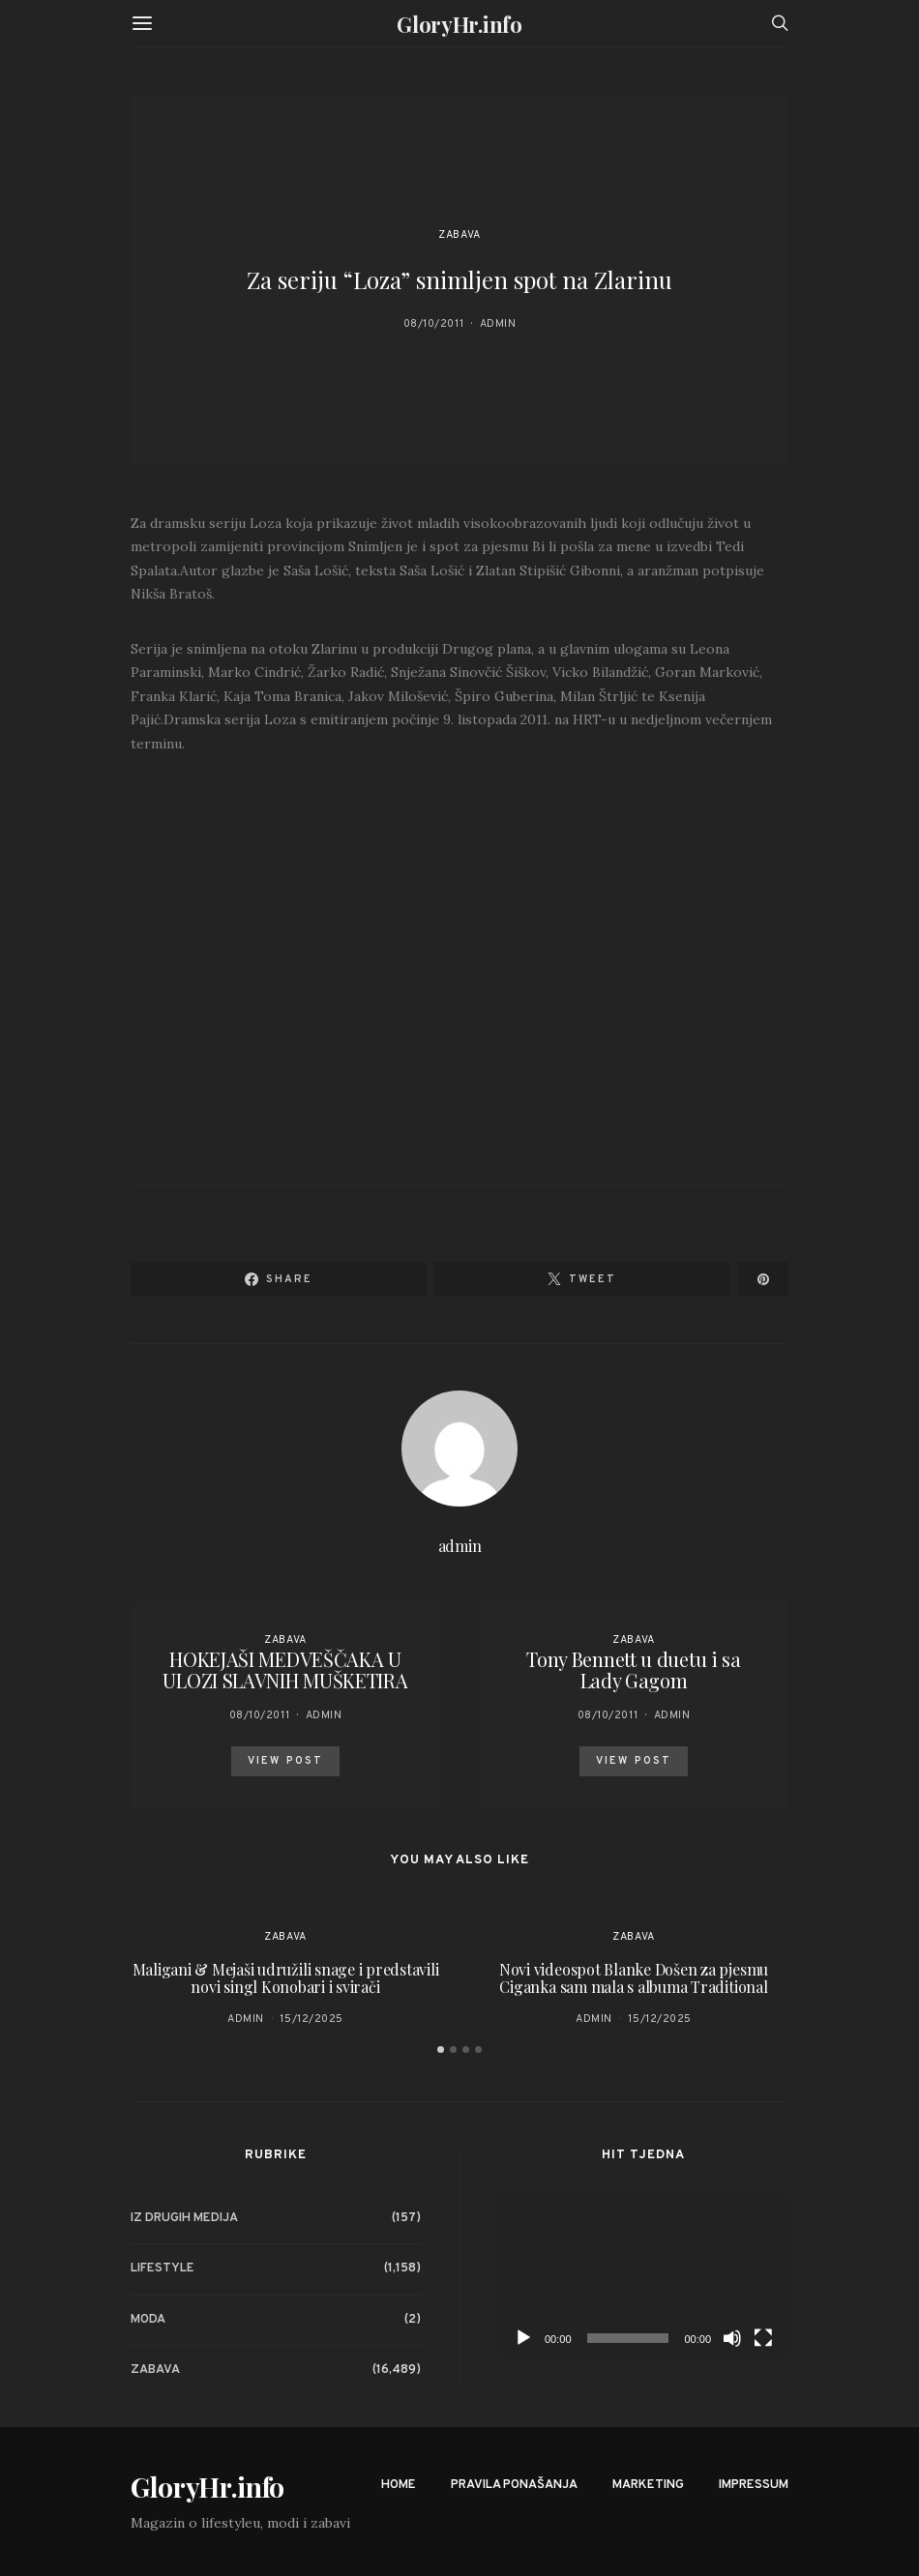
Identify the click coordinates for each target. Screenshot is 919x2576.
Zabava (459, 235)
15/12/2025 (311, 2019)
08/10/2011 (433, 324)
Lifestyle (162, 2268)
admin (498, 324)
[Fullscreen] (763, 2338)
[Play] (523, 2338)
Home (398, 2485)
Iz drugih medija (184, 2218)
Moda (148, 2319)
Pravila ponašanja (514, 2485)
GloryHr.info (459, 24)
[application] (643, 2275)
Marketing (648, 2485)
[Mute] (732, 2338)
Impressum (753, 2485)
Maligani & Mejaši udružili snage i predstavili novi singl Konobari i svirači (286, 1978)
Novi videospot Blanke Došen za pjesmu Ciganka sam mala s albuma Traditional (633, 1978)
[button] (440, 2049)
